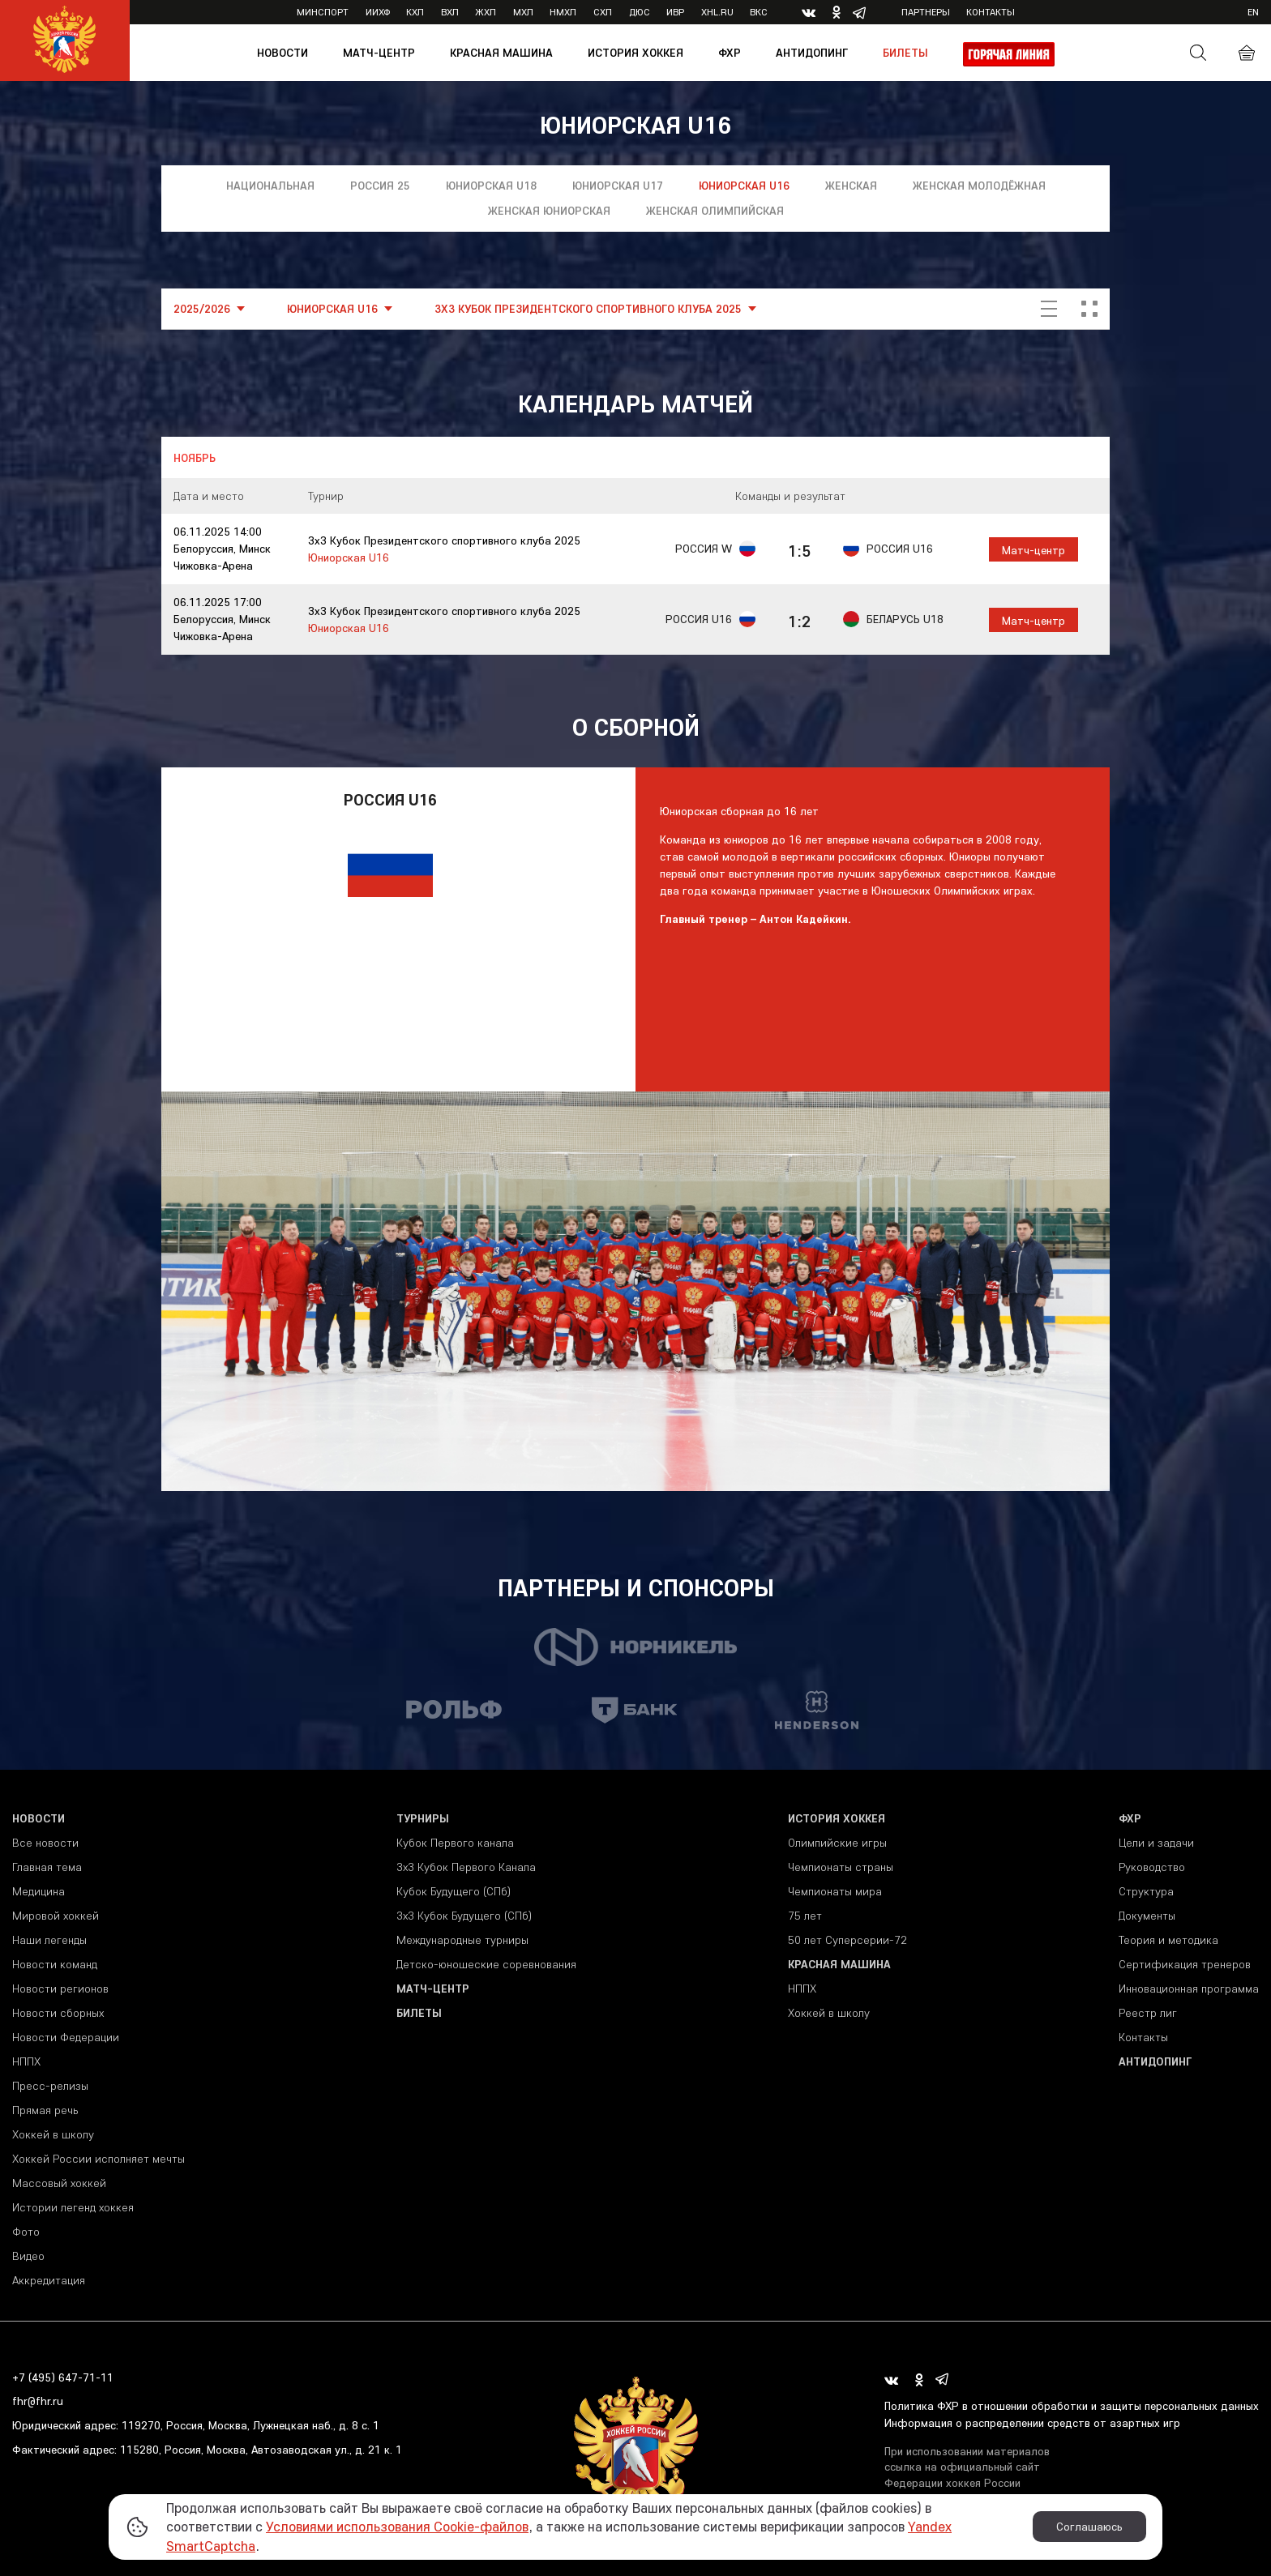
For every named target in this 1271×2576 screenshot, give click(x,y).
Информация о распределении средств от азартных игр (1032, 2423)
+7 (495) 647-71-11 (62, 2377)
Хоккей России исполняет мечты (98, 2158)
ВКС (759, 12)
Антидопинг (812, 52)
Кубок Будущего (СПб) (453, 1891)
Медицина (38, 1891)
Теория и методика (1168, 1940)
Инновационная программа (1189, 1988)
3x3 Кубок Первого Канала (466, 1867)
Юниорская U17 (617, 185)
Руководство (1152, 1867)
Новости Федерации (65, 2037)
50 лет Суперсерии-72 (847, 1940)
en (1253, 12)
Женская (851, 185)
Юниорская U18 (491, 185)
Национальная (270, 185)
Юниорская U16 (744, 185)
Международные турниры (462, 1940)
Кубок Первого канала (455, 1842)
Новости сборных (58, 2013)
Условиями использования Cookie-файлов (397, 2526)
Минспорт (323, 12)
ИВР (675, 12)
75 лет (805, 1915)
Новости (282, 52)
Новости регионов (60, 1988)
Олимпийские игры (837, 1842)
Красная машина (501, 52)
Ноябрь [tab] (194, 458)
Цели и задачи (1156, 1842)
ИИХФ (378, 12)
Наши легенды (49, 1940)
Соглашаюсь (1089, 2526)
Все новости (45, 1842)
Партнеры (925, 12)
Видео (28, 2256)
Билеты (905, 52)
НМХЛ (563, 12)
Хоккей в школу (53, 2134)
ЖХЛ (485, 12)
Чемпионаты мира (835, 1891)
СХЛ (602, 12)
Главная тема (47, 1867)
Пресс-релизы (50, 2085)
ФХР (729, 52)
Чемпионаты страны (840, 1867)
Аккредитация (48, 2280)
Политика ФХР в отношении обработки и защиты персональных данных (1071, 2406)
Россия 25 (380, 185)
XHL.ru (717, 12)
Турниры (422, 1818)
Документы (1147, 1915)
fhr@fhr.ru (37, 2401)
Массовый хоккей (59, 2183)
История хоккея (635, 52)
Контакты (990, 12)
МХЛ (523, 12)
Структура (1146, 1891)
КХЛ (415, 12)
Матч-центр (379, 52)
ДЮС (639, 12)
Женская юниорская (549, 210)
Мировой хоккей (55, 1915)
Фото (26, 2231)
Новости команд (54, 1964)
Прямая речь (45, 2110)
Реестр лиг (1148, 2013)
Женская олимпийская (715, 210)
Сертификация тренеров (1185, 1964)
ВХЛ (450, 12)
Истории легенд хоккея (73, 2207)
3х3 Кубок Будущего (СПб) (464, 1915)
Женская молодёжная (979, 185)
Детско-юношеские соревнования (486, 1964)
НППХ (26, 2061)
